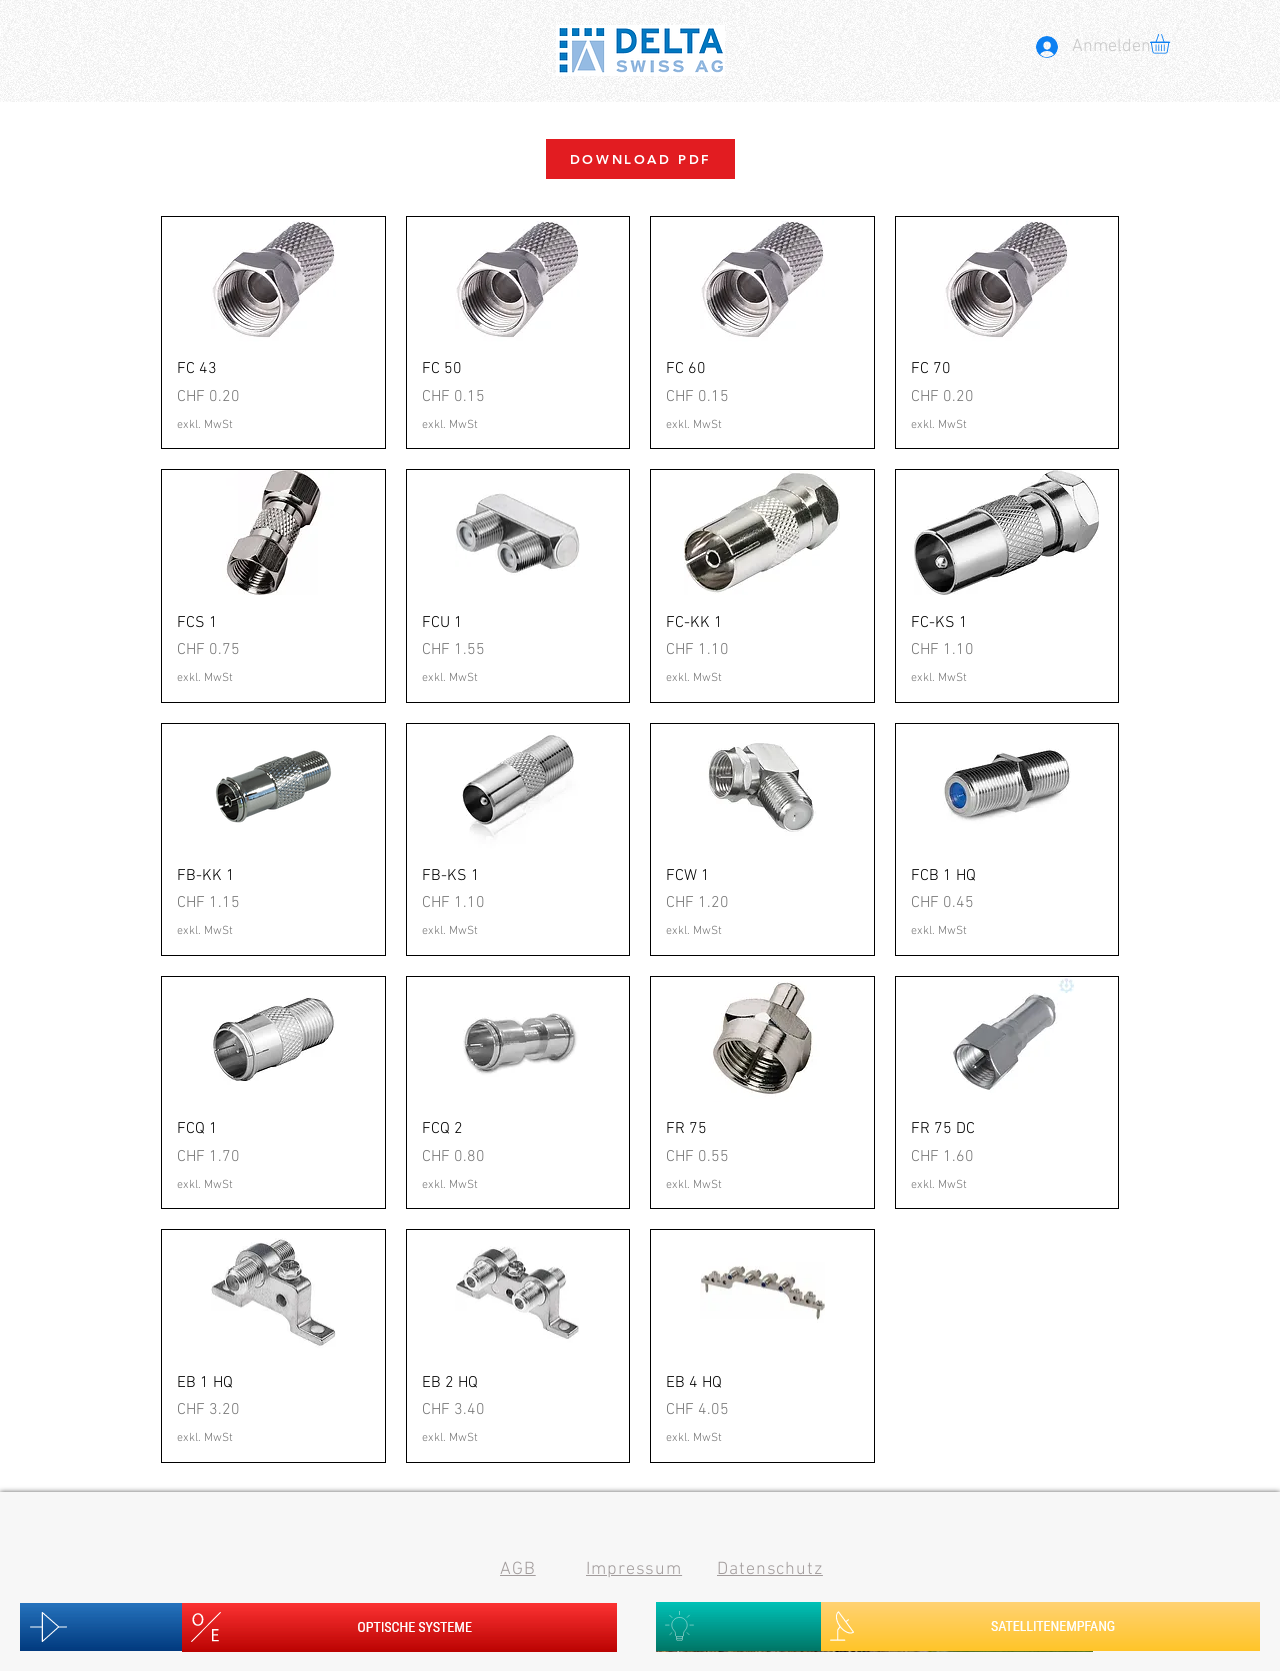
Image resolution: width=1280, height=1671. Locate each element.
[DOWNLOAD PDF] (640, 159)
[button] (1171, 44)
